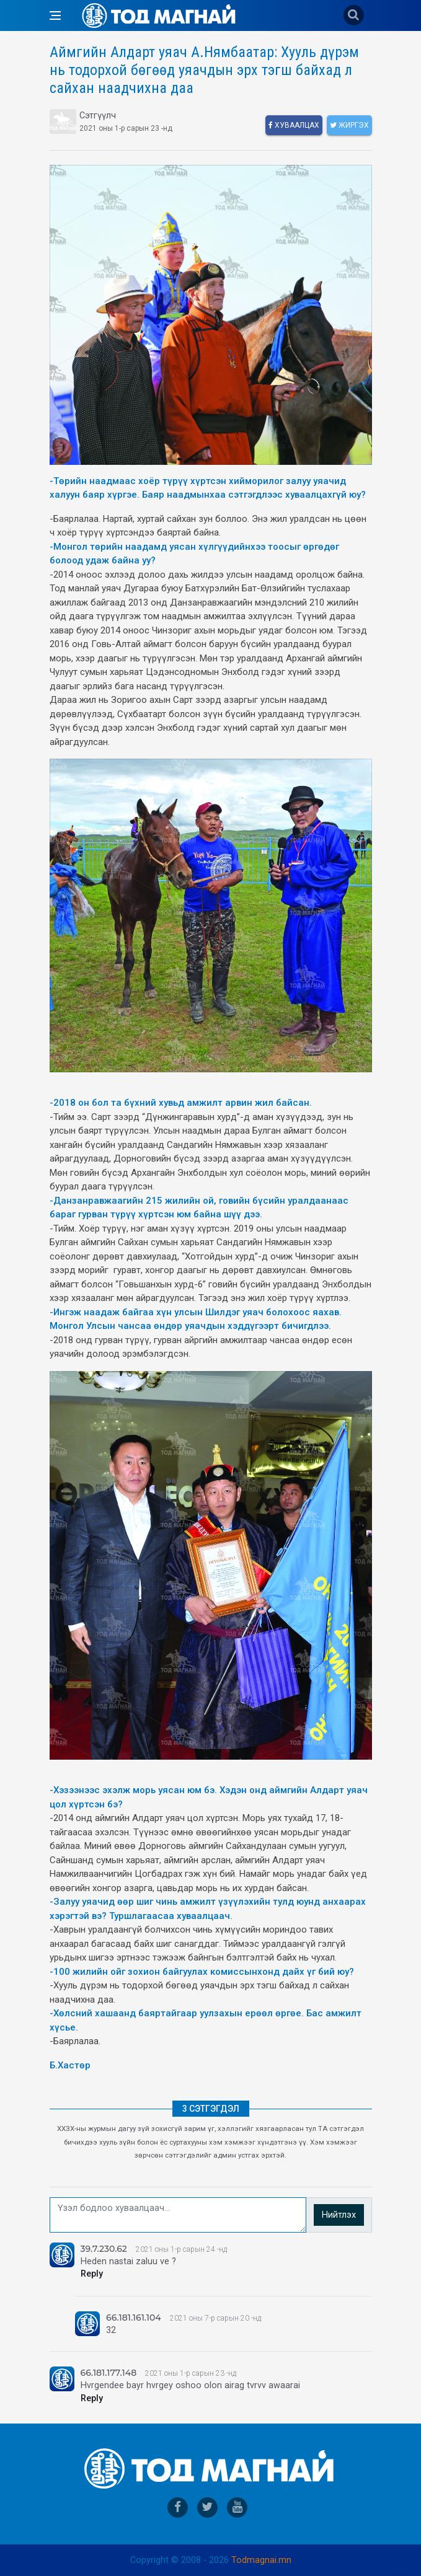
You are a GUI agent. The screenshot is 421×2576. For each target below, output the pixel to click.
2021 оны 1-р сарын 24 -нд (181, 2249)
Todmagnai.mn (261, 2560)
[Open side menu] (55, 15)
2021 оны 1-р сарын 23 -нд (190, 2373)
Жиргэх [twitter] (349, 125)
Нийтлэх (339, 2215)
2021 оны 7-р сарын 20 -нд (215, 2318)
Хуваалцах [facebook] (293, 125)
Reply (92, 2274)
